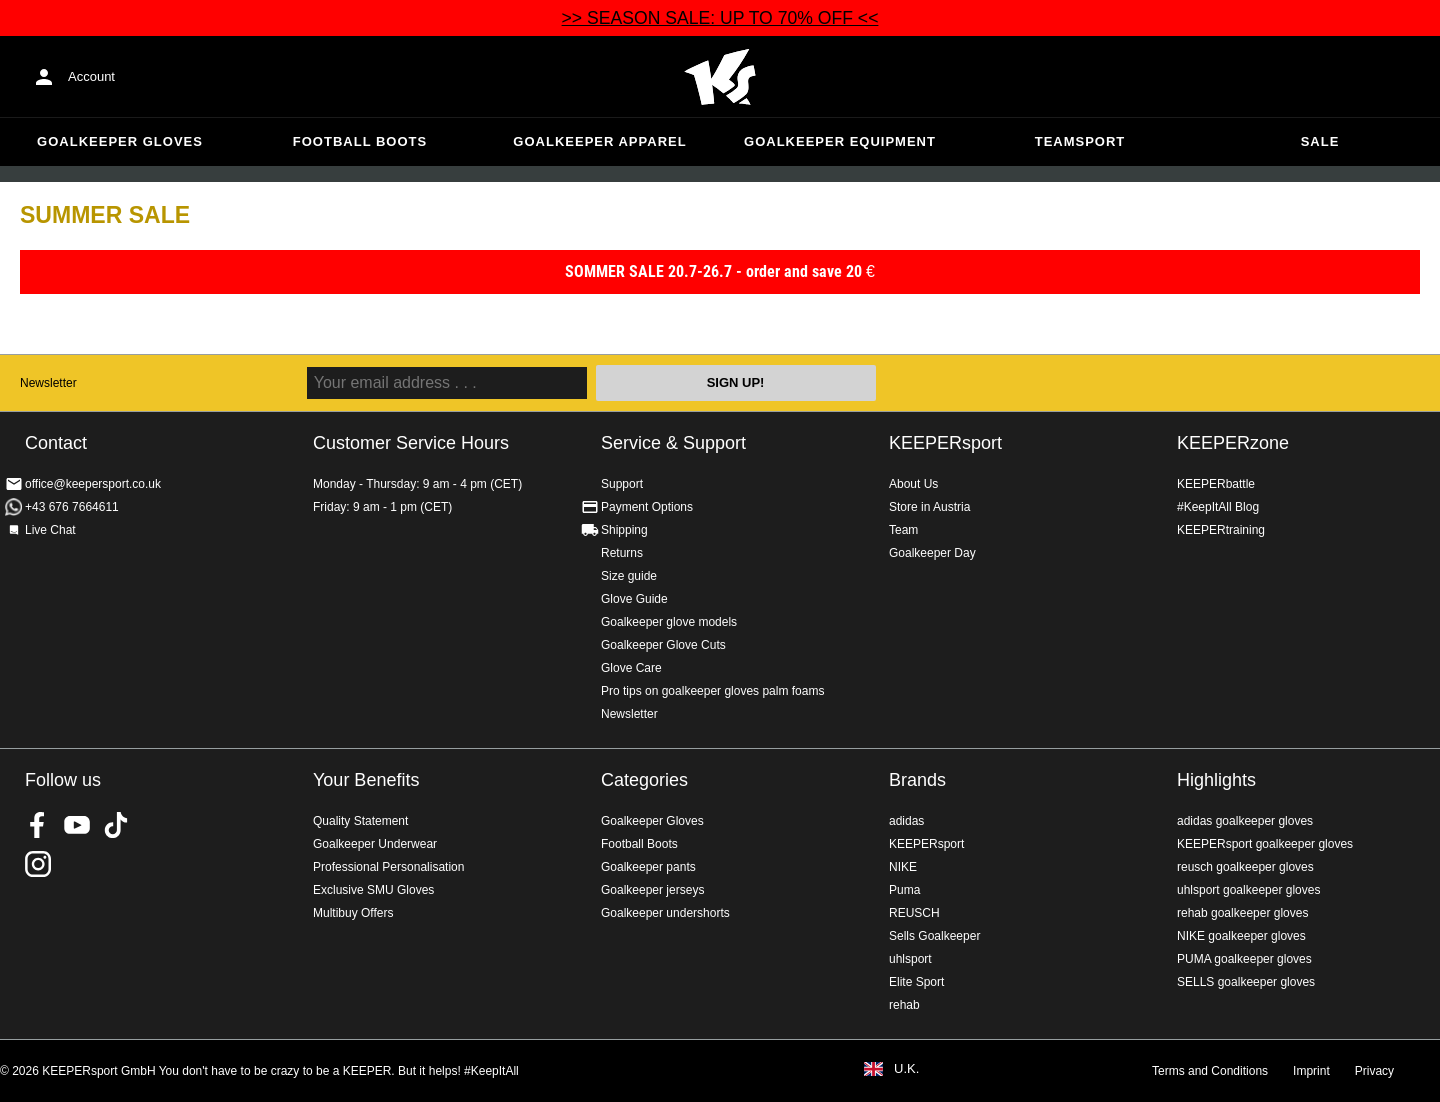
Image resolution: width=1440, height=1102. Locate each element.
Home (720, 77)
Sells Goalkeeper (934, 936)
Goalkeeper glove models (669, 622)
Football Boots (360, 141)
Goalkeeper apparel (599, 141)
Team (903, 530)
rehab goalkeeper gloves (1242, 913)
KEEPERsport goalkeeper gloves (1265, 844)
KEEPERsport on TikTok (116, 825)
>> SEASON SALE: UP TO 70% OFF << (720, 18)
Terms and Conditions (1210, 1071)
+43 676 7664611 (72, 507)
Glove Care (631, 668)
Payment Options (647, 507)
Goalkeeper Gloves (120, 141)
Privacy (1374, 1071)
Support (622, 484)
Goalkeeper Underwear (375, 844)
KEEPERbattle (1216, 484)
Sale (1320, 141)
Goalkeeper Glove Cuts (663, 645)
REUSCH (914, 913)
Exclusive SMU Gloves (373, 890)
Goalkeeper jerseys (652, 890)
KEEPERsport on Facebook (38, 825)
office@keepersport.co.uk (93, 484)
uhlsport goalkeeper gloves (1248, 890)
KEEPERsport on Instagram (38, 864)
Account (91, 76)
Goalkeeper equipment (840, 141)
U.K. (906, 1069)
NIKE (903, 867)
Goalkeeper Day (932, 553)
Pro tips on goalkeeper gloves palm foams (712, 691)
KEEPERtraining (1221, 530)
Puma (904, 890)
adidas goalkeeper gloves (1245, 821)
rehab (904, 1005)
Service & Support (673, 443)
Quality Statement (360, 821)
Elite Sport (916, 982)
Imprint (1311, 1071)
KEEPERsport (945, 443)
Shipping (624, 530)
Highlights (1216, 780)
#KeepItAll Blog (1218, 507)
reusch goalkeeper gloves (1245, 867)
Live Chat (50, 530)
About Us (913, 484)
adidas (906, 821)
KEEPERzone (1233, 443)
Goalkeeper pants (648, 867)
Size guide (629, 576)
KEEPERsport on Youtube (77, 825)
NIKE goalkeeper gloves (1241, 936)
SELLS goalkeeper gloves (1246, 982)
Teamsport (1080, 141)
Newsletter (48, 383)
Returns (622, 553)
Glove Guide (634, 599)
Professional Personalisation (388, 867)
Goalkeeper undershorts (665, 913)
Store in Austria (929, 507)
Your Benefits (366, 780)
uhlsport (910, 959)
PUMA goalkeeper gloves (1244, 959)
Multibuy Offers (353, 913)
